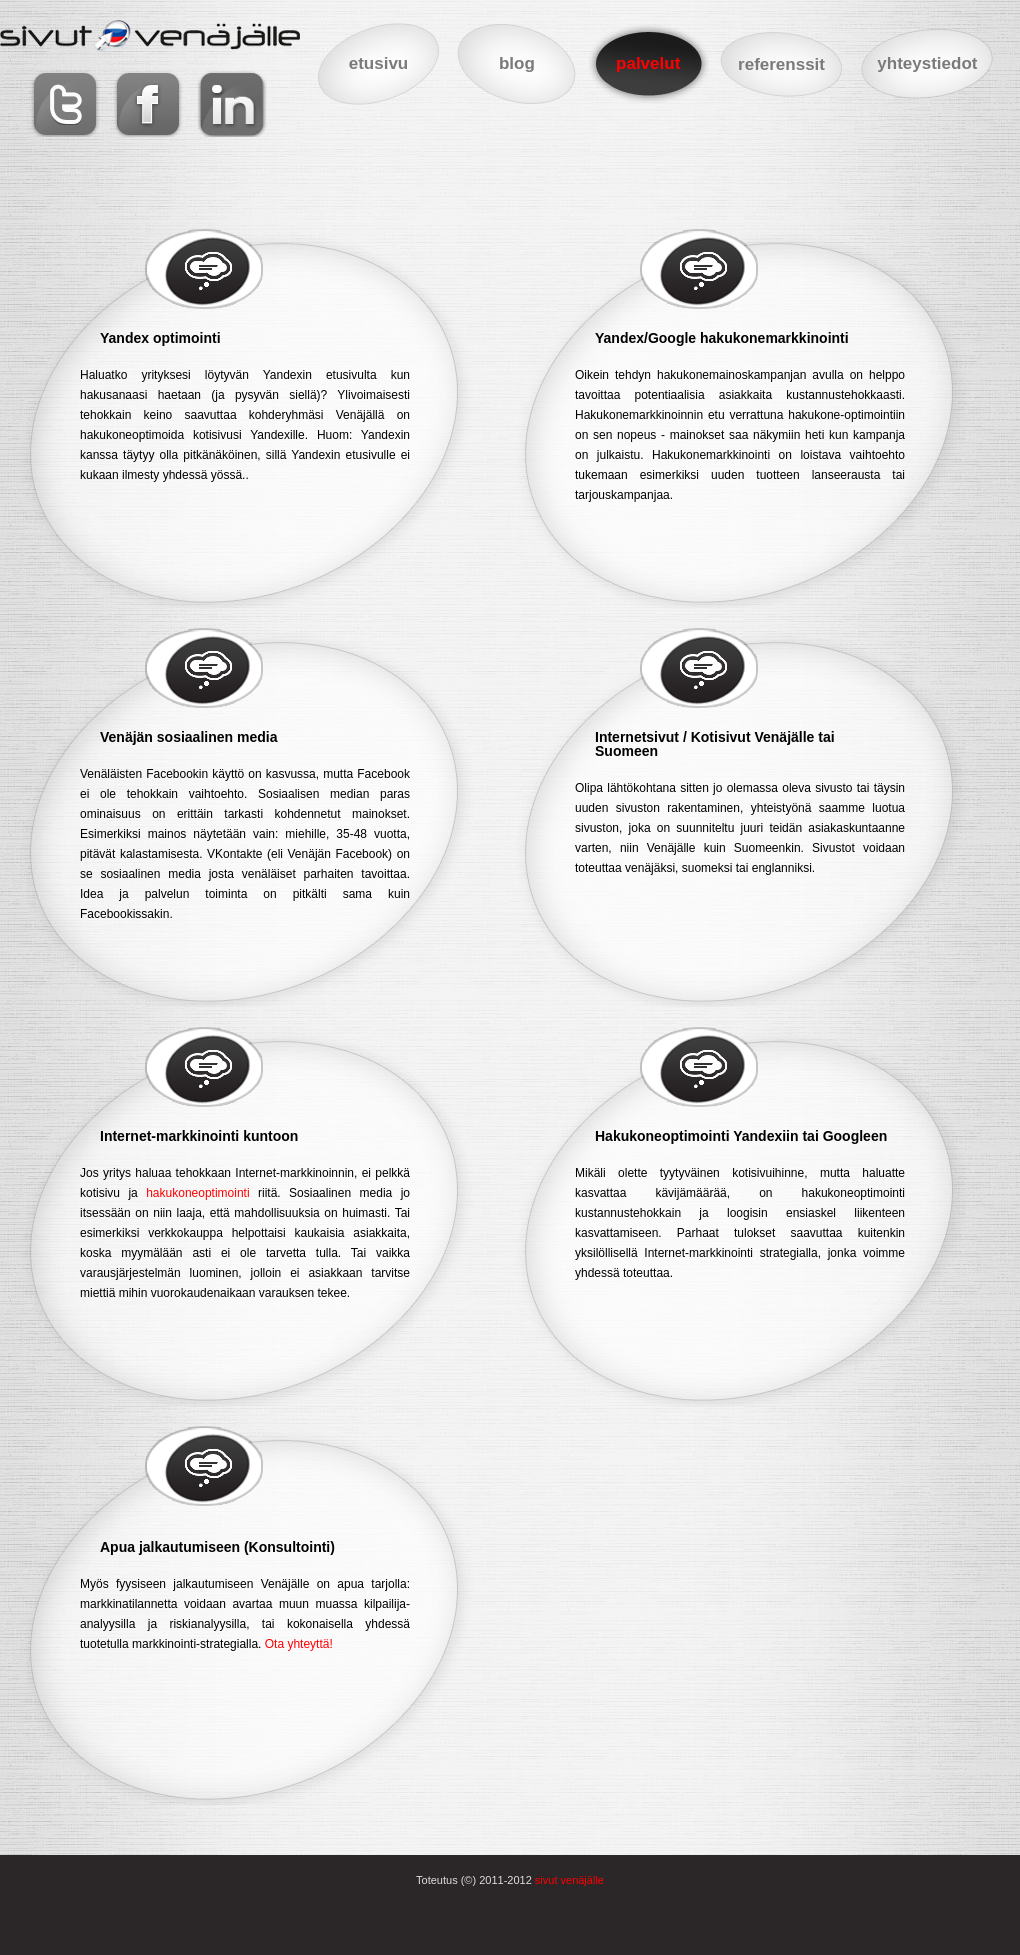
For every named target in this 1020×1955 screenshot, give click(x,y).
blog (517, 63)
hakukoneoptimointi (197, 1193)
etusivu (379, 63)
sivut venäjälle (569, 1880)
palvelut (648, 63)
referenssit (781, 64)
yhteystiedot (927, 63)
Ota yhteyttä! (299, 1644)
